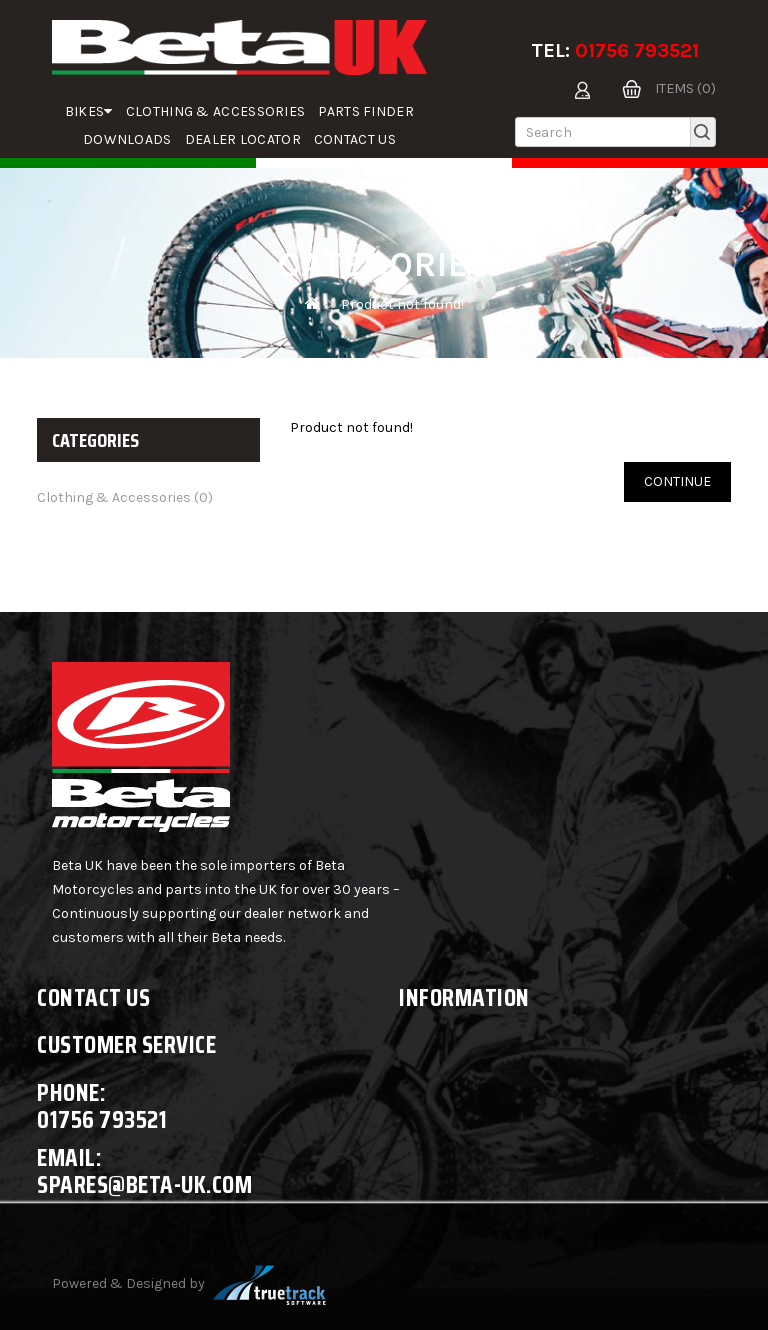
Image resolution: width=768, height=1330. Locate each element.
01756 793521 (637, 50)
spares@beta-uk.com (144, 1184)
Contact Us (355, 139)
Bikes (89, 111)
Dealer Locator (243, 139)
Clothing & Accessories (216, 111)
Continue (677, 481)
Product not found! (402, 304)
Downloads (127, 139)
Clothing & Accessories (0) (125, 497)
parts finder (366, 111)
